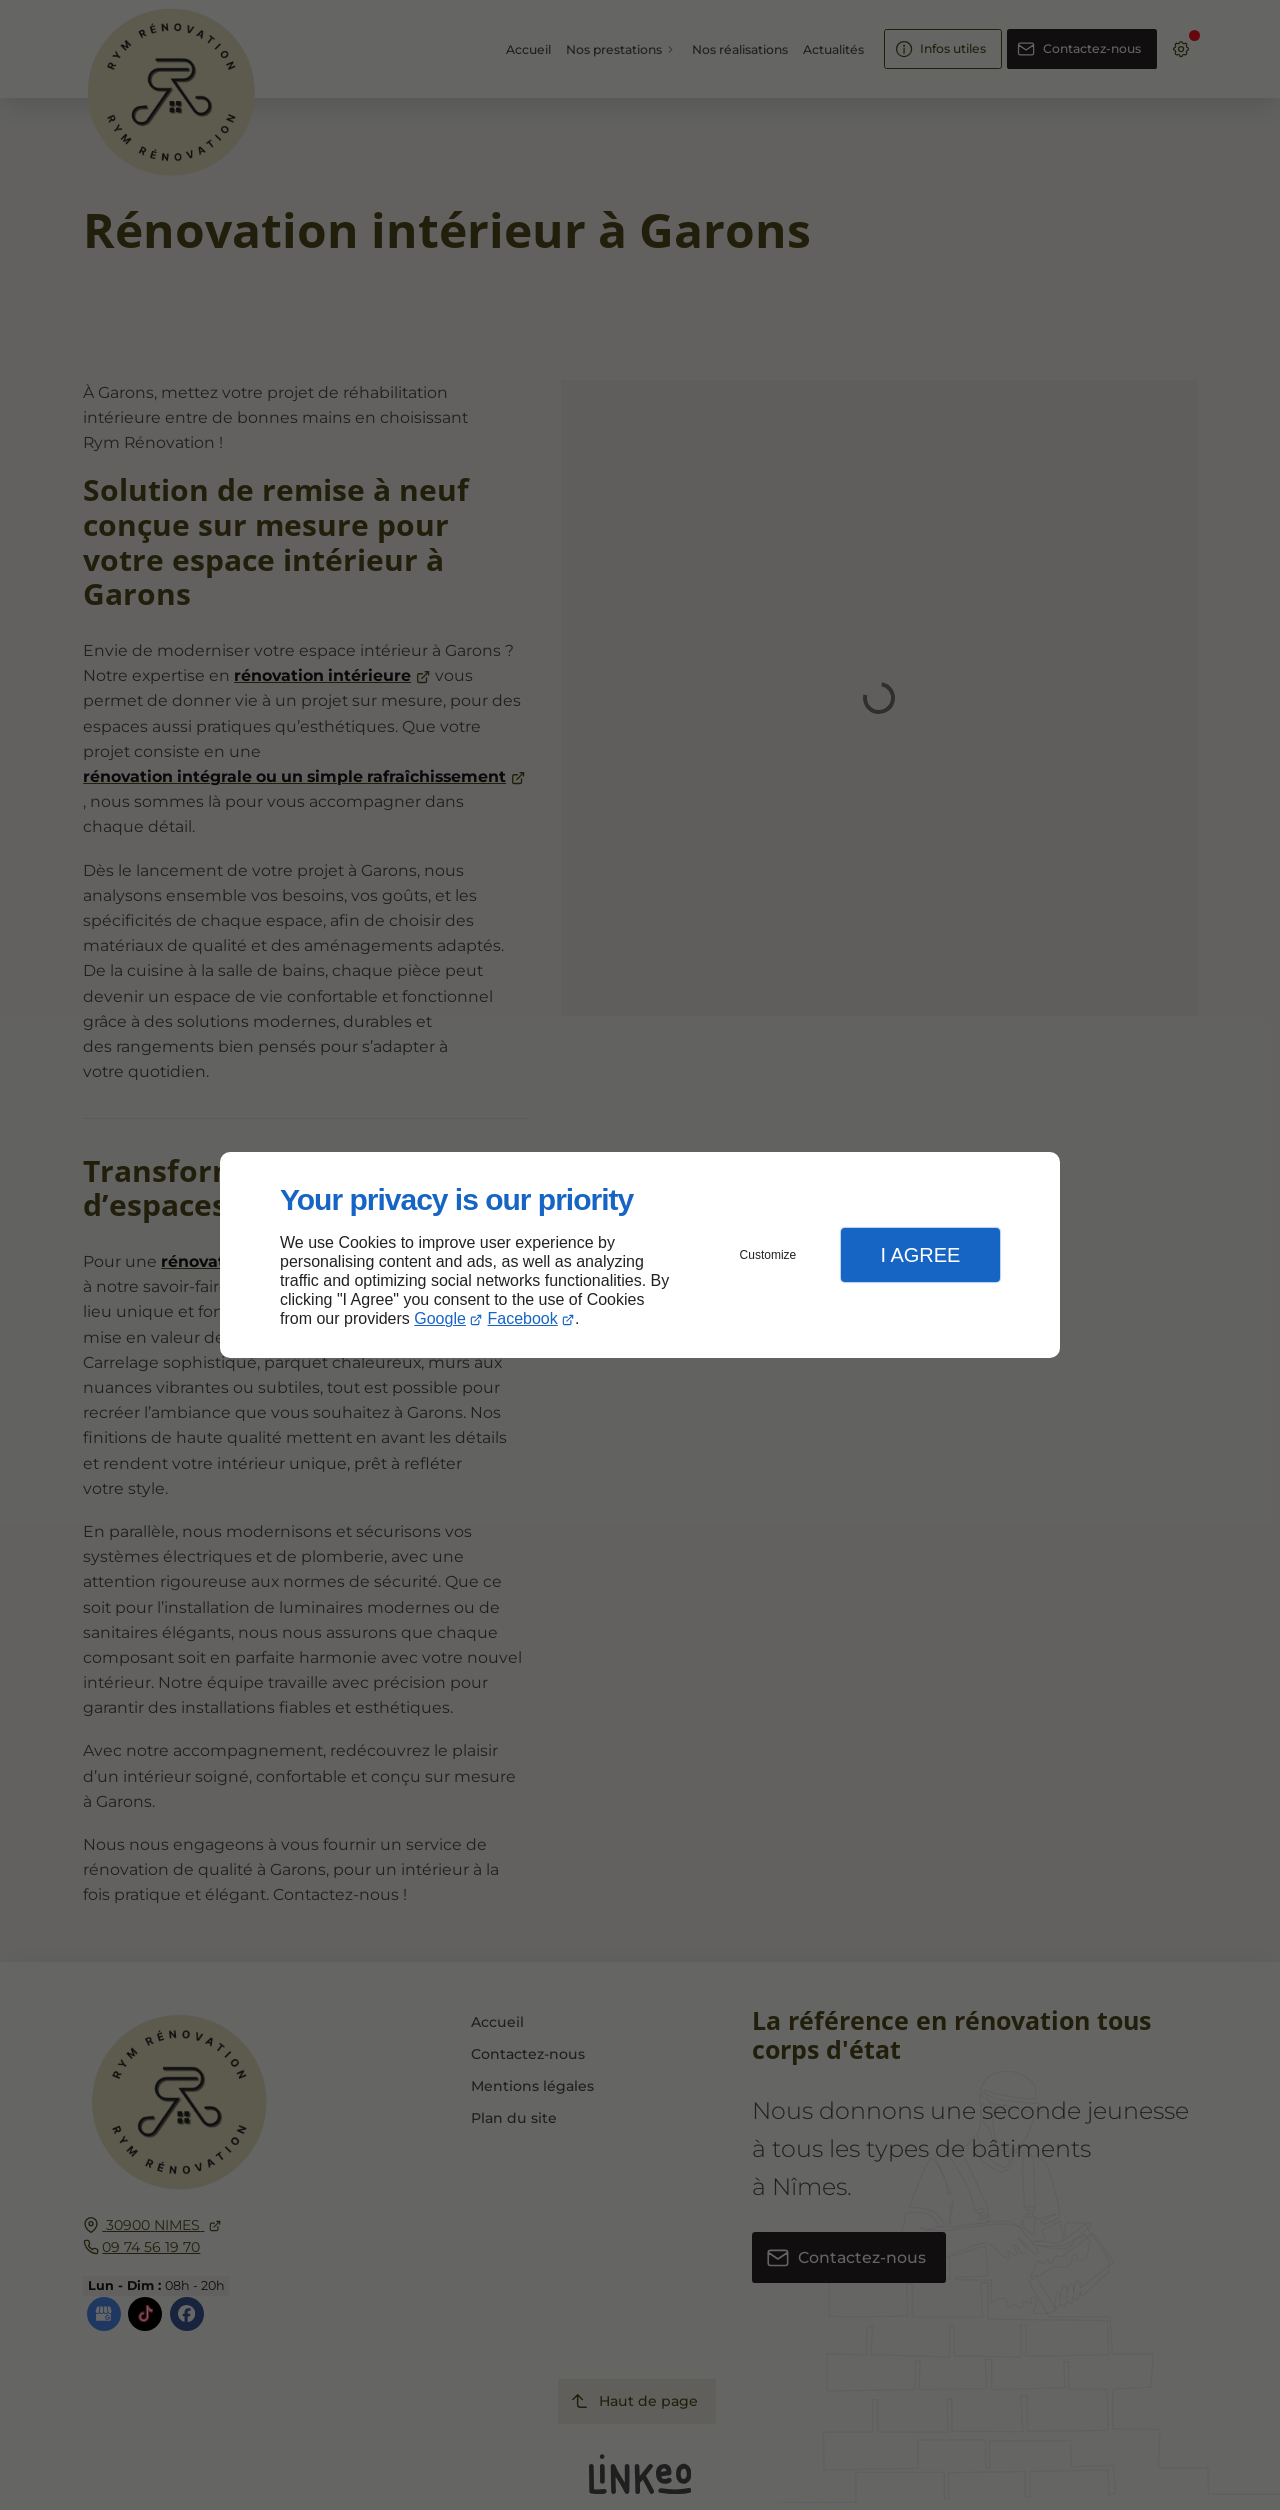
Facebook (523, 1318)
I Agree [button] (920, 1255)
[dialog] (640, 1255)
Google (440, 1318)
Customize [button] (768, 1255)
